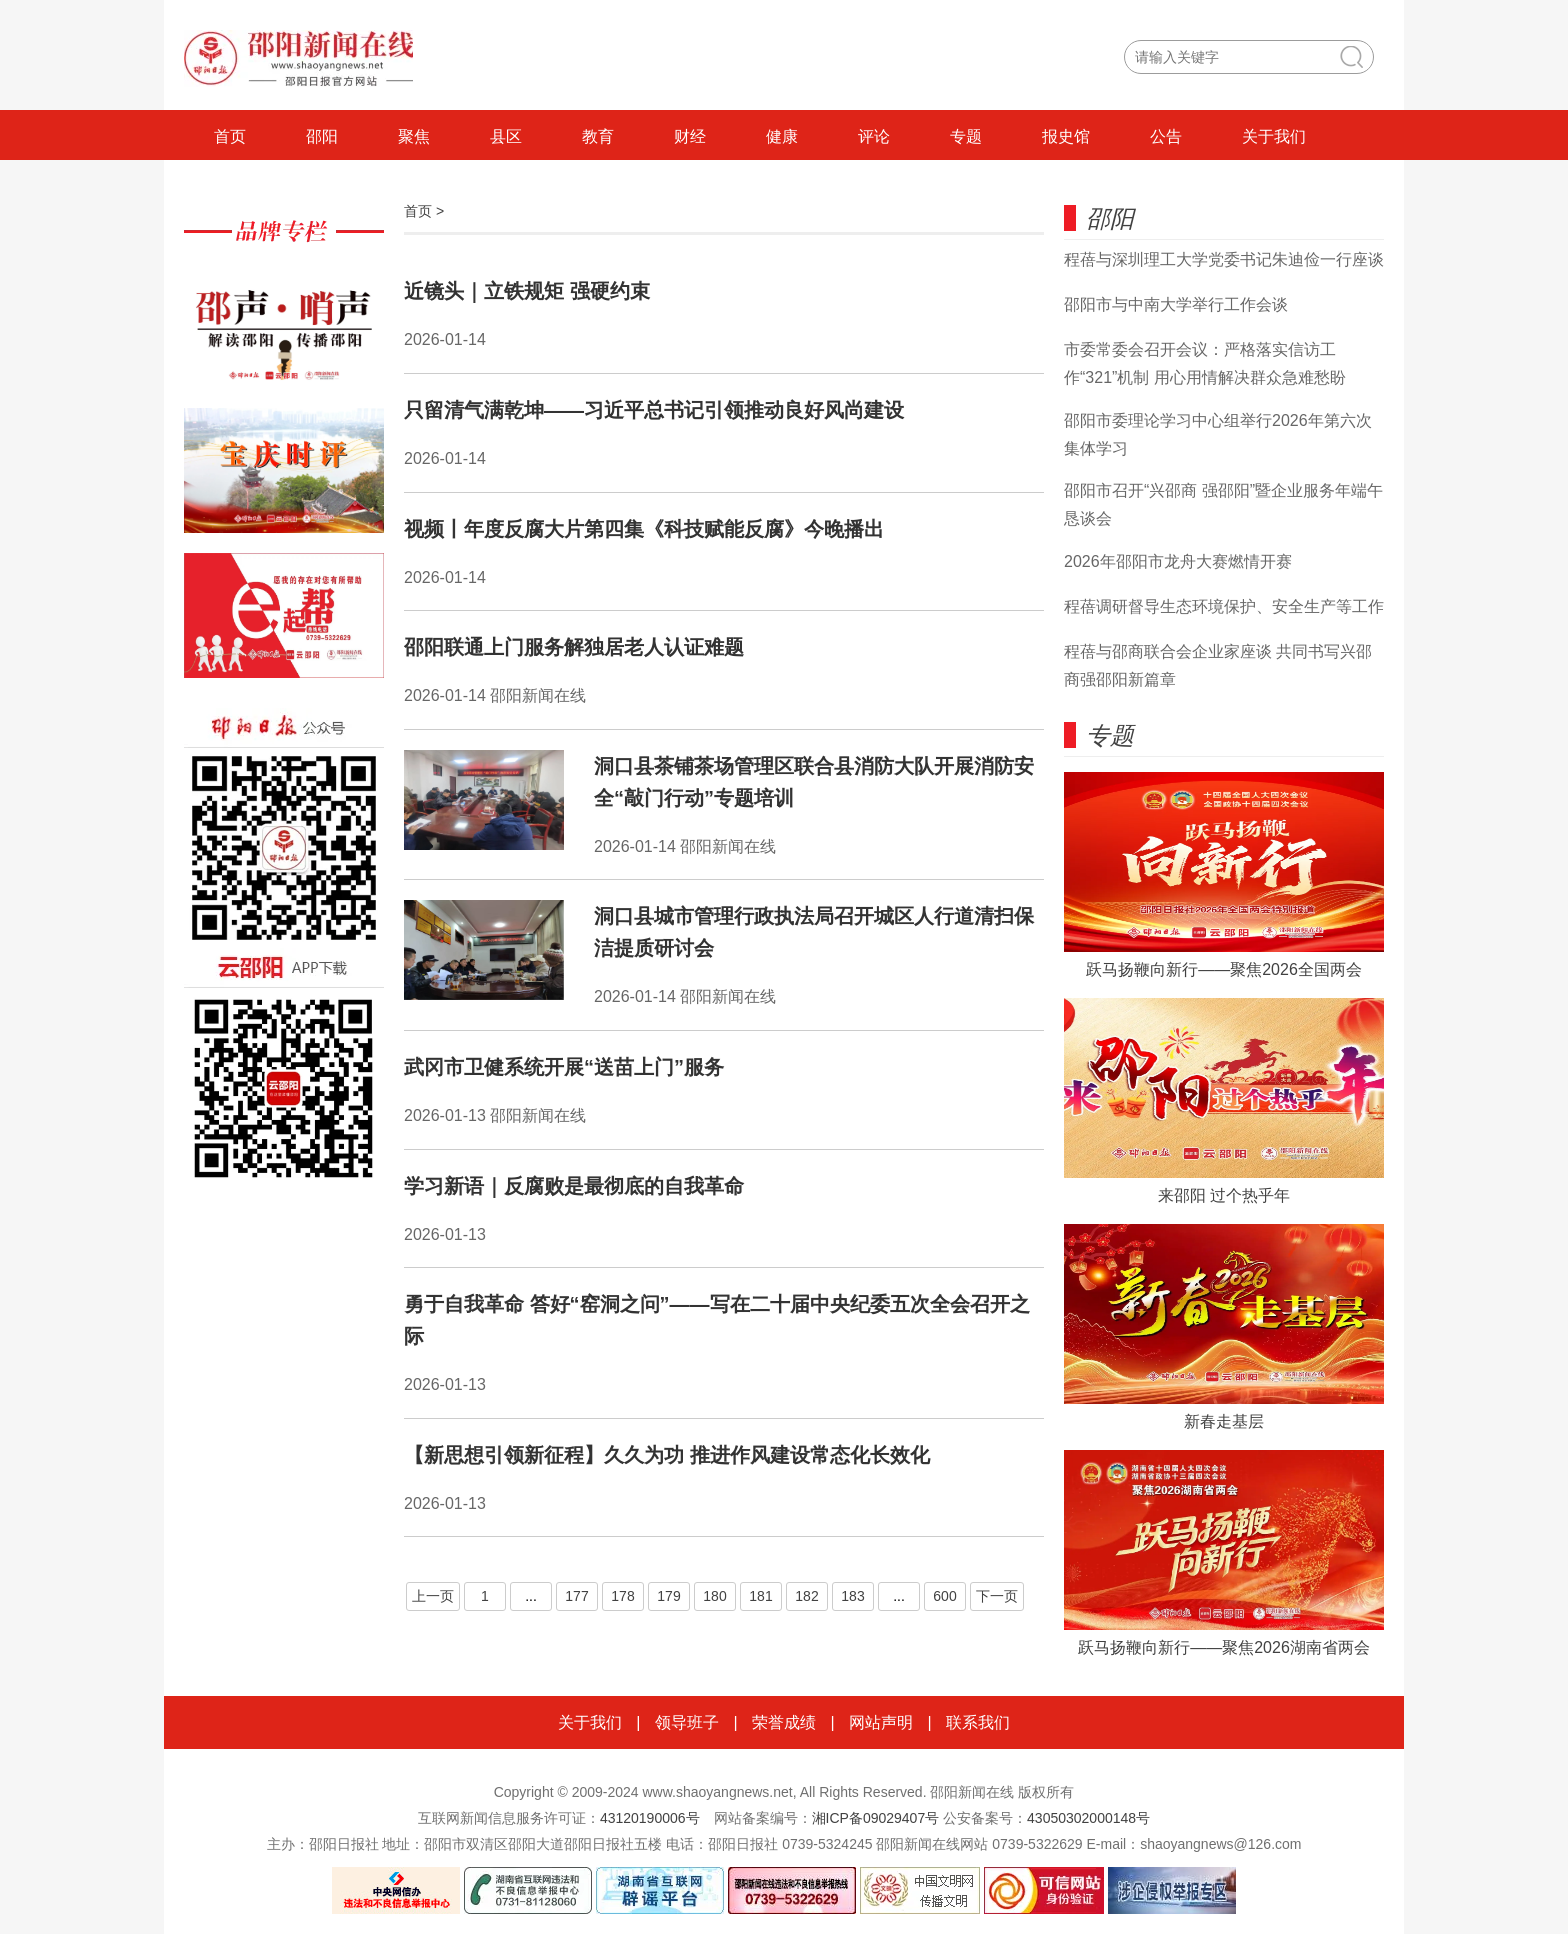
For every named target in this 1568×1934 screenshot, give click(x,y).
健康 (782, 136)
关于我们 (1274, 136)
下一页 (997, 1596)
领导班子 (687, 1722)
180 (714, 1596)
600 (944, 1596)
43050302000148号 (1088, 1818)
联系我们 (978, 1722)
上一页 (433, 1596)
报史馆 (1066, 136)
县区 (506, 136)
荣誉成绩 (784, 1722)
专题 (966, 136)
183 (852, 1596)
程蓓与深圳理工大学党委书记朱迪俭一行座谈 (1224, 259)
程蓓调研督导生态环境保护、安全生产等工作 (1224, 606)
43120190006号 (650, 1818)
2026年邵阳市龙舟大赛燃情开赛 (1178, 561)
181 (760, 1596)
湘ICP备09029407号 (876, 1818)
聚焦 (414, 136)
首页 (230, 136)
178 (622, 1596)
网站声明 (881, 1722)
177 (576, 1596)
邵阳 (322, 136)
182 (806, 1596)
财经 (690, 136)
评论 (874, 136)
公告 (1166, 136)
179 (668, 1596)
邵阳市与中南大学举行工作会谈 (1176, 304)
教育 (598, 136)
